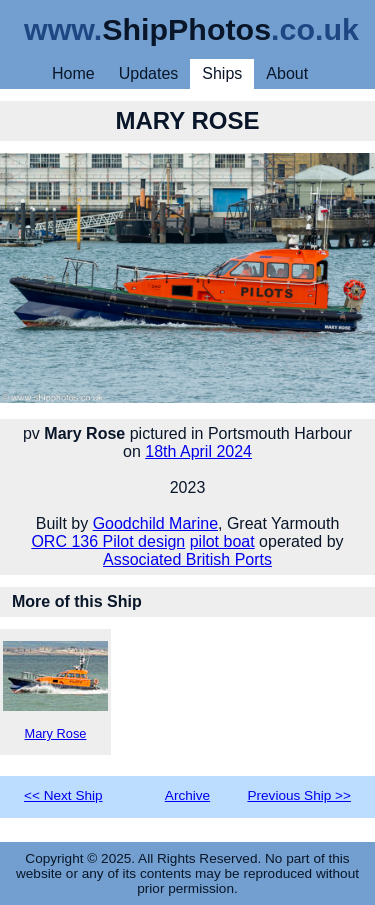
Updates (149, 73)
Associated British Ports (187, 559)
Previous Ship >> (299, 795)
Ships (222, 73)
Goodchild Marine (155, 523)
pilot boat (222, 541)
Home (73, 73)
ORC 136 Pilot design (108, 541)
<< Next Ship (63, 795)
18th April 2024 (198, 451)
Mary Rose (55, 691)
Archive (187, 795)
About (287, 73)
